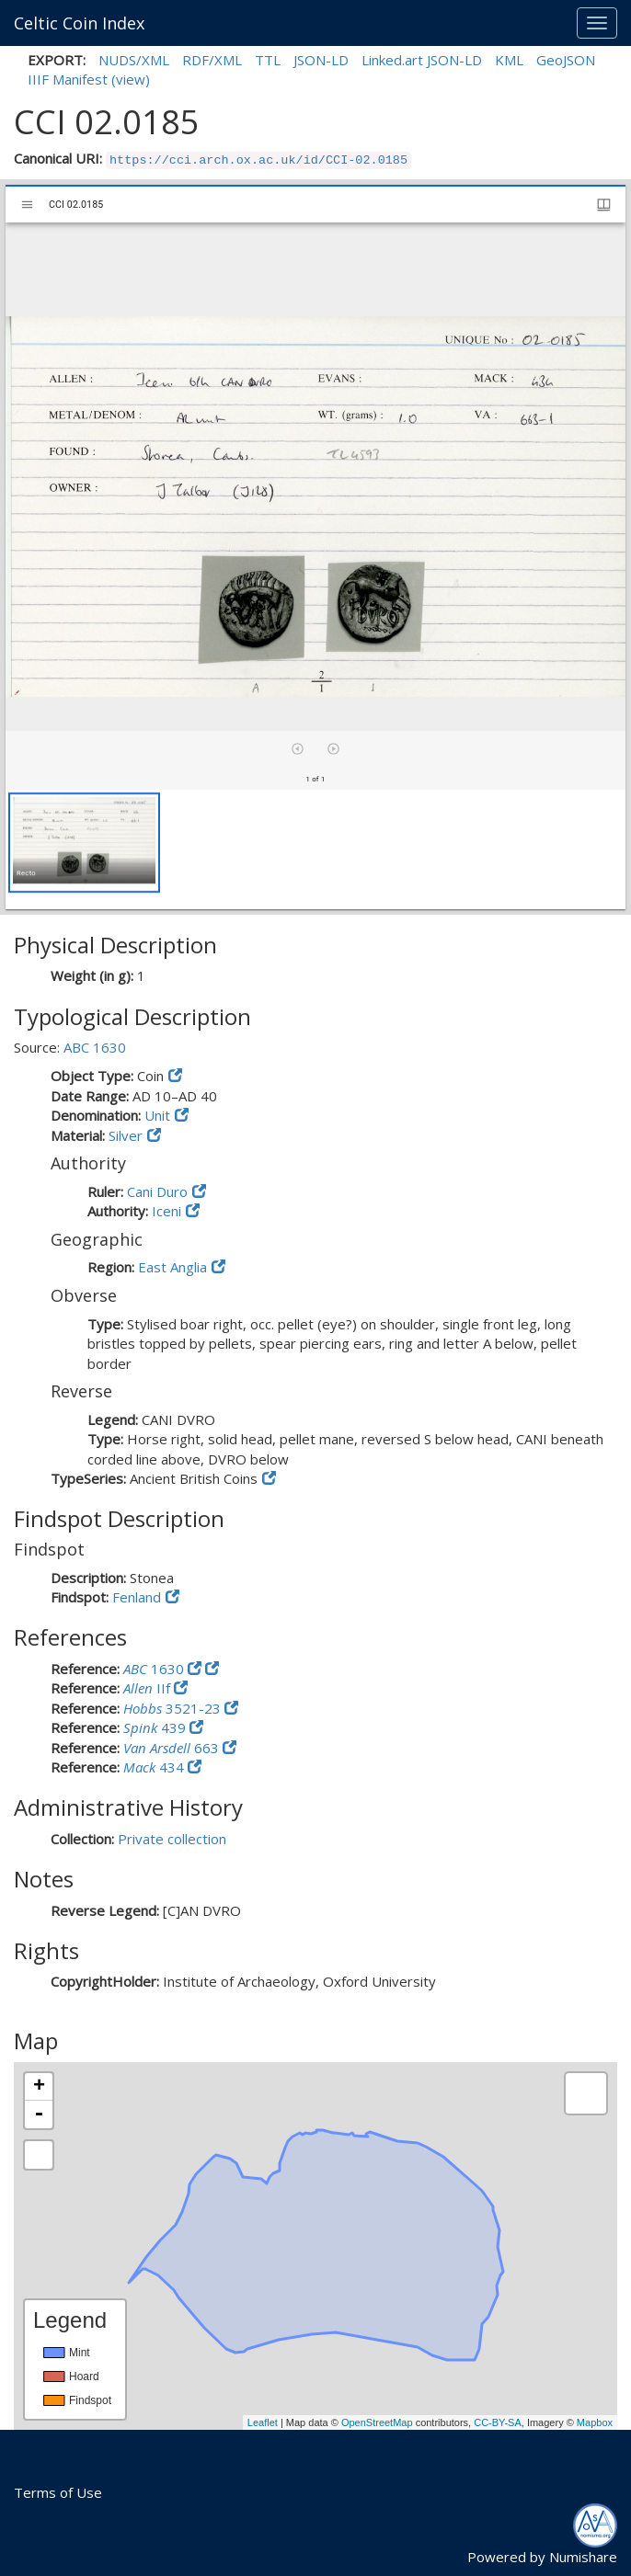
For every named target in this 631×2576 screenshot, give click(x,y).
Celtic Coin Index (79, 23)
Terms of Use (58, 2492)
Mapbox (595, 2422)
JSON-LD (321, 60)
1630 (155, 1668)
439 (156, 1727)
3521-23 (173, 1708)
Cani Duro (157, 1191)
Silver (126, 1135)
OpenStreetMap (377, 2422)
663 (173, 1747)
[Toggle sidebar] (27, 204)
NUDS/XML (133, 60)
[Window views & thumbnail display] (604, 204)
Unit (157, 1115)
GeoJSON (565, 60)
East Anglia (172, 1267)
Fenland (136, 1597)
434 (155, 1767)
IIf (148, 1688)
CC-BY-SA (498, 2422)
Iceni (166, 1211)
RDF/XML (212, 60)
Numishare (583, 2557)
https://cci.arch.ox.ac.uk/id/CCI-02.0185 (258, 160)
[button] (84, 842)
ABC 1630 (94, 1047)
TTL (268, 60)
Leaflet (262, 2422)
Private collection (172, 1838)
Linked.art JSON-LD (421, 60)
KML (509, 60)
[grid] (315, 849)
